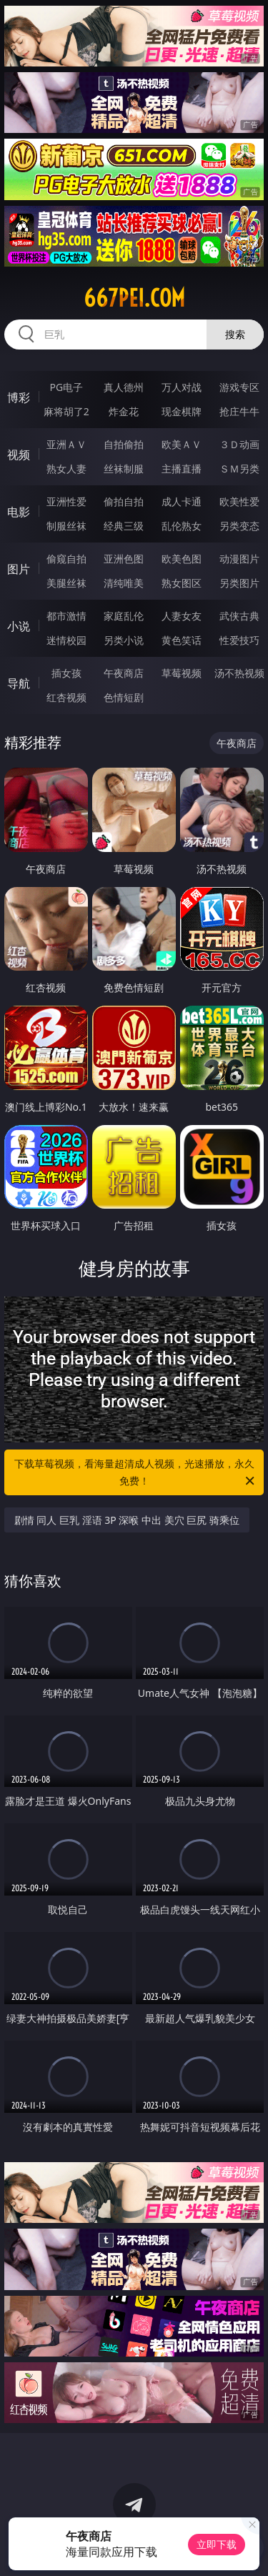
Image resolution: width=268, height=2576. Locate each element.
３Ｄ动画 (239, 444)
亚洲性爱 (66, 501)
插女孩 (66, 673)
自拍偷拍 (124, 444)
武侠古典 (239, 616)
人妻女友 (182, 616)
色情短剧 (124, 697)
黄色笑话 (182, 640)
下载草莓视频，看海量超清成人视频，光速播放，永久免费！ (135, 1473)
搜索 (235, 334)
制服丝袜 (66, 525)
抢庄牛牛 (239, 411)
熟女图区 (182, 583)
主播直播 (182, 468)
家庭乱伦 (124, 616)
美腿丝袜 (66, 583)
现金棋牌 (182, 411)
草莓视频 (182, 673)
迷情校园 (66, 640)
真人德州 (124, 387)
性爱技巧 (239, 640)
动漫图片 (239, 558)
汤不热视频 (239, 673)
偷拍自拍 (124, 501)
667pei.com (134, 298)
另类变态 (239, 525)
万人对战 (182, 387)
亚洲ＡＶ (66, 444)
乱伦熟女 (182, 525)
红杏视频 (66, 697)
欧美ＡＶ (182, 444)
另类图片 (239, 583)
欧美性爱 (239, 501)
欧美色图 (182, 558)
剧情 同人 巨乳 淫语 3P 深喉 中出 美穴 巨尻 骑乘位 (126, 1520)
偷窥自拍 (66, 558)
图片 (18, 569)
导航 (18, 683)
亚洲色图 (124, 558)
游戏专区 (239, 387)
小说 (18, 626)
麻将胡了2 (66, 411)
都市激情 (66, 616)
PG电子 (66, 387)
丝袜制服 (124, 468)
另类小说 (124, 640)
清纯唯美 (124, 583)
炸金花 (124, 411)
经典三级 (124, 525)
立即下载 (217, 2544)
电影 (18, 512)
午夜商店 (124, 673)
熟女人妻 (66, 468)
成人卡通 (182, 501)
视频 (18, 454)
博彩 (18, 397)
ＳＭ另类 (239, 468)
